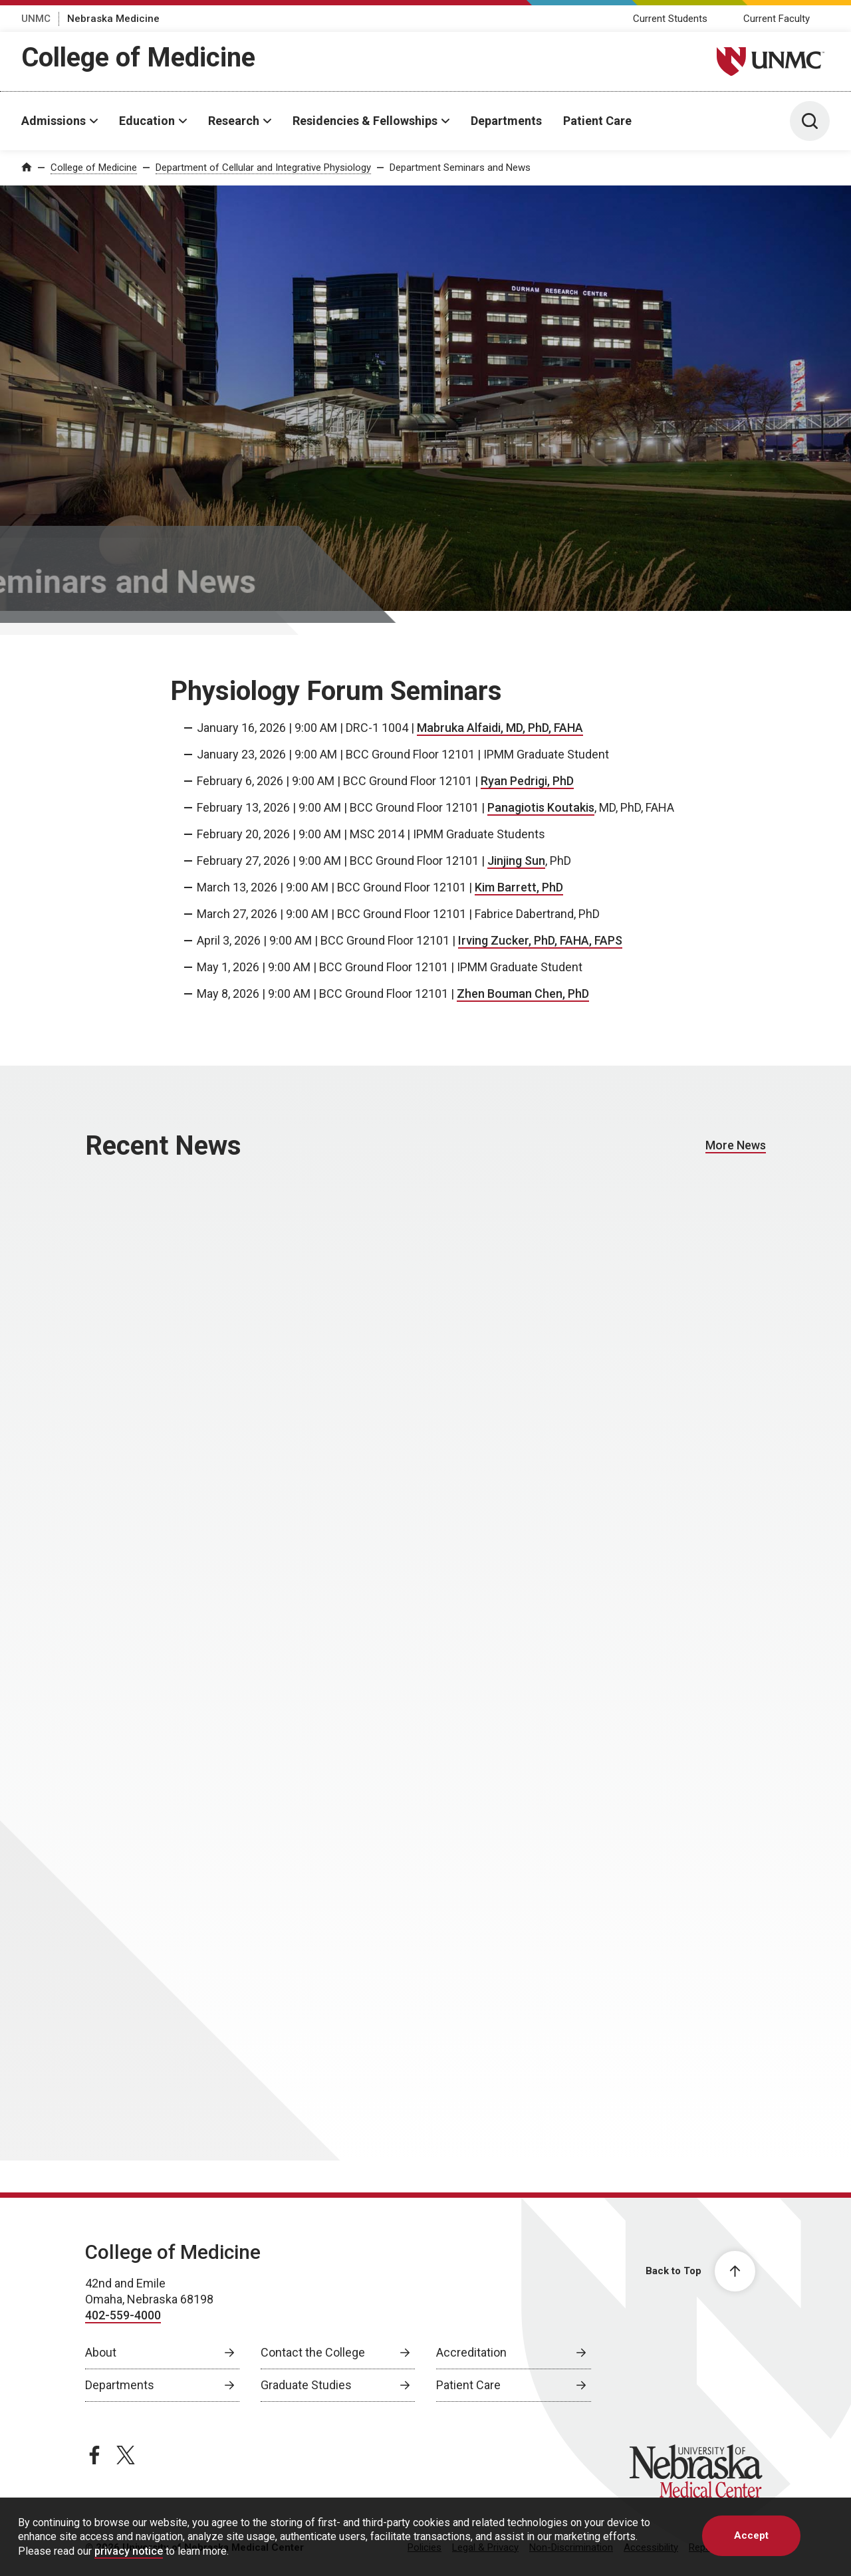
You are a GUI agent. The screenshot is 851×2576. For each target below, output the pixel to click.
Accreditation (471, 2352)
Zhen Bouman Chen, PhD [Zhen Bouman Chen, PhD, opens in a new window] (523, 993)
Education (147, 121)
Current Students (670, 19)
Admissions (53, 121)
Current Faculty (776, 19)
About (100, 2352)
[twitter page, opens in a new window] (125, 2455)
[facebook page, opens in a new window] (94, 2455)
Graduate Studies (306, 2385)
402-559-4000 (123, 2315)
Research (233, 121)
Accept (751, 2535)
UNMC (36, 19)
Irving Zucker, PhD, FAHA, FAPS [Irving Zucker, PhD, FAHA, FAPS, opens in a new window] (540, 940)
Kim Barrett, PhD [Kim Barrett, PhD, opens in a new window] (519, 887)
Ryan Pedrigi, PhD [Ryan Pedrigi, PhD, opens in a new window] (527, 781)
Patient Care (597, 121)
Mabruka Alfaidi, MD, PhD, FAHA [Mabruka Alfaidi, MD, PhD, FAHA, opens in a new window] (500, 728)
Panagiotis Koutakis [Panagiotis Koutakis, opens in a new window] (540, 807)
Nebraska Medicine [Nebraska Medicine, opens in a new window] (113, 19)
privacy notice (128, 2551)
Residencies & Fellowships (365, 121)
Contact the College (313, 2352)
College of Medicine (138, 57)
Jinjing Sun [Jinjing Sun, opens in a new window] (516, 861)
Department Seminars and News (460, 168)
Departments (506, 121)
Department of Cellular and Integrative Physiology (263, 168)
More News (735, 1145)
